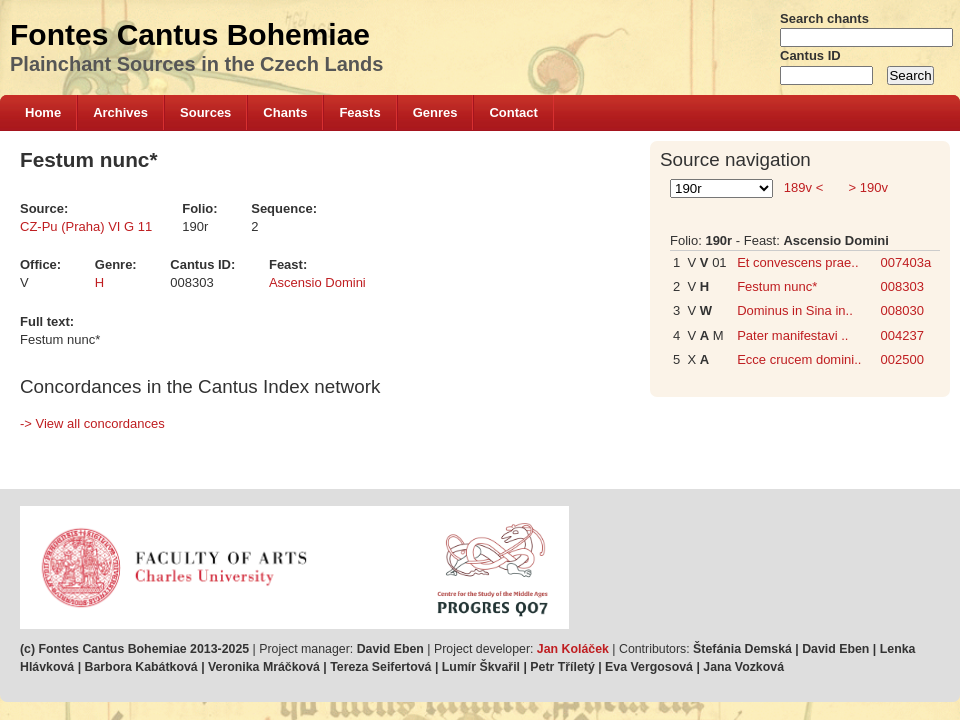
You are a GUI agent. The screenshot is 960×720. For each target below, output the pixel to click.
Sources (205, 112)
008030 (902, 310)
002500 (902, 359)
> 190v (866, 187)
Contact (513, 112)
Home (43, 112)
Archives (120, 112)
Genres (435, 112)
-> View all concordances (92, 423)
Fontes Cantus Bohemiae (190, 34)
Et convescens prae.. (797, 262)
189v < (803, 187)
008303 (902, 286)
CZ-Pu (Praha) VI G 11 (86, 226)
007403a (906, 262)
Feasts (359, 112)
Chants (285, 112)
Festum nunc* (777, 286)
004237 (902, 335)
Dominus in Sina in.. (795, 310)
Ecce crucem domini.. (799, 359)
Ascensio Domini (317, 282)
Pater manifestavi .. (792, 335)
